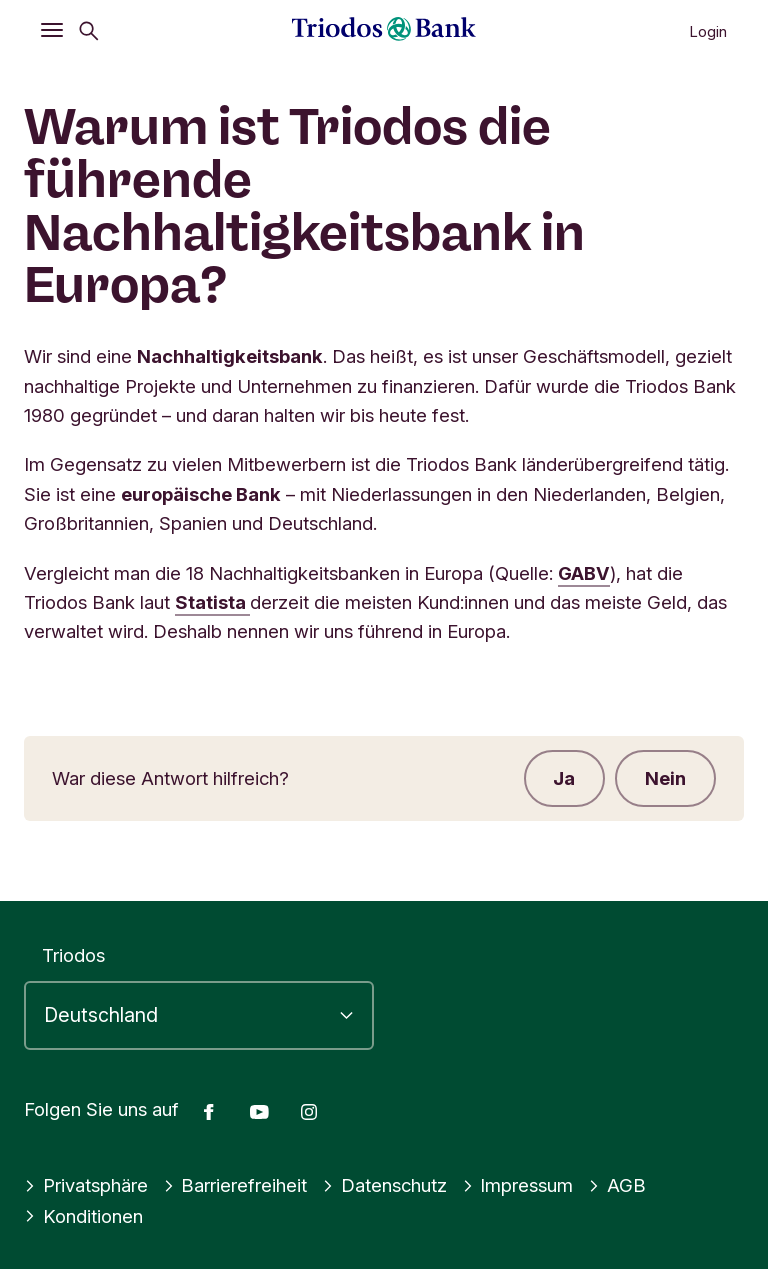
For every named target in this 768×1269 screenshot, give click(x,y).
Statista (212, 602)
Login (708, 31)
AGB (617, 1185)
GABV (584, 573)
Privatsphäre (86, 1185)
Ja (564, 778)
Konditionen (83, 1216)
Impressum (518, 1185)
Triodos (73, 955)
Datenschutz (384, 1185)
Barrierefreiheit (235, 1185)
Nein (665, 778)
